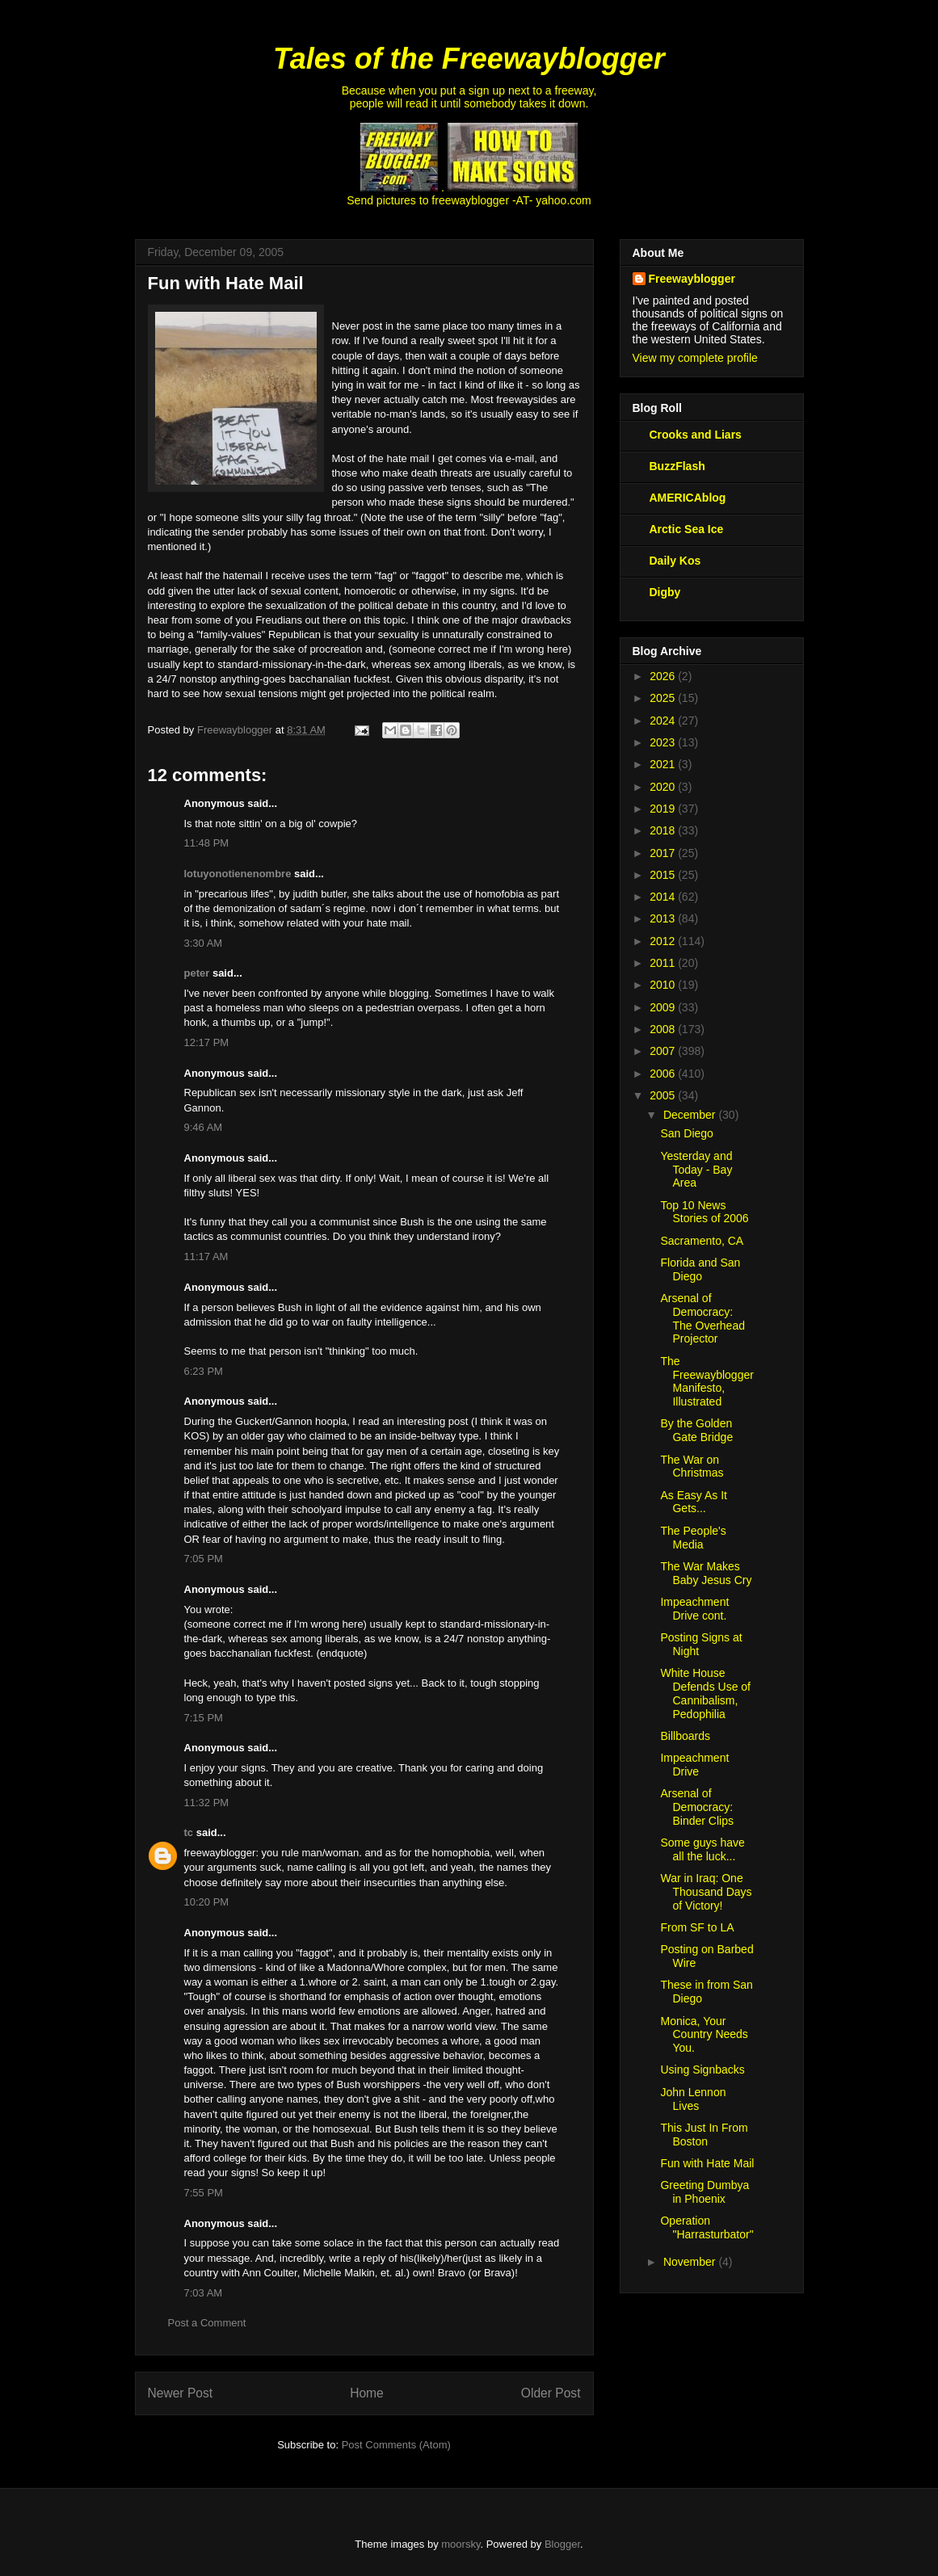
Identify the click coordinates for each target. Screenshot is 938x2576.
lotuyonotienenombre (238, 874)
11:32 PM (206, 1802)
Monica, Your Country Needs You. (703, 2035)
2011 (664, 962)
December (690, 1114)
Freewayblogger (692, 278)
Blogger (562, 2544)
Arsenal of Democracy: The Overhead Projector (702, 1318)
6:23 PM (203, 1371)
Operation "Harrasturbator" (706, 2227)
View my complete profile (695, 357)
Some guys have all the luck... (702, 1849)
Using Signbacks (702, 2069)
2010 (664, 984)
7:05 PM (203, 1559)
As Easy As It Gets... (693, 1502)
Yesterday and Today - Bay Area (696, 1169)
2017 (664, 853)
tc (189, 1832)
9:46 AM (203, 1127)
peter (197, 973)
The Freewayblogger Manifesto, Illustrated (706, 1381)
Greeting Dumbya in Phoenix (704, 2192)
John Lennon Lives (693, 2099)
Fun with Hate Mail (707, 2163)
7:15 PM (203, 1718)
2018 (664, 830)
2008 (664, 1029)
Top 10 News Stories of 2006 (704, 1212)
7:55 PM (203, 2193)
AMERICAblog (688, 497)
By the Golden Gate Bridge (696, 1430)
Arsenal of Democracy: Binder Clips (696, 1807)
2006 (664, 1073)
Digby (665, 592)
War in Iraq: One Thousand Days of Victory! (705, 1892)
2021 (664, 764)
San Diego (686, 1133)
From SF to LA (697, 1927)
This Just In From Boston (703, 2134)
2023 (664, 742)
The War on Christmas (691, 1466)
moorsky (460, 2544)
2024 (664, 720)
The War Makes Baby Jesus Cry (705, 1573)
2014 (664, 896)
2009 (664, 1007)
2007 (664, 1050)
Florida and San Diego (700, 1269)
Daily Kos (675, 560)
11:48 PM (206, 843)
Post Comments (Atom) (396, 2445)
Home (367, 2393)
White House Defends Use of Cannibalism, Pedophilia (705, 1693)
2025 (664, 697)
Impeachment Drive (694, 1764)
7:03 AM (203, 2293)
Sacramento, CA (701, 1240)
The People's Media (693, 1537)
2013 (664, 918)
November (690, 2261)
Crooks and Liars (696, 434)
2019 (664, 808)
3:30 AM (203, 943)
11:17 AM (206, 1256)
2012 (664, 941)
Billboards (684, 1735)
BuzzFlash (677, 466)
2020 (664, 786)
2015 (664, 874)
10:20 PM (206, 1902)
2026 (664, 676)
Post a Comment (207, 2323)
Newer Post (180, 2393)
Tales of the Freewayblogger (469, 58)
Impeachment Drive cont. (694, 1608)
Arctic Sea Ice (687, 529)
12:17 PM (206, 1042)
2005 (664, 1095)
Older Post (551, 2393)
